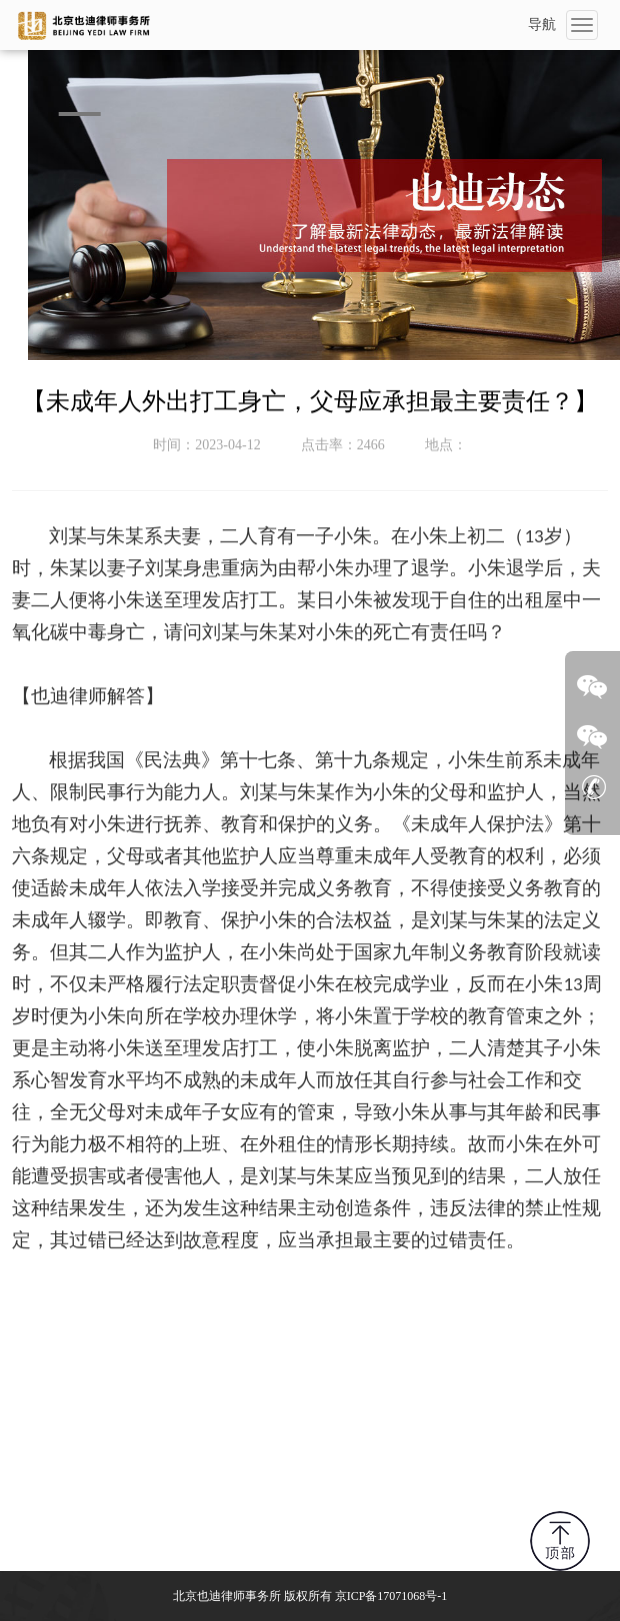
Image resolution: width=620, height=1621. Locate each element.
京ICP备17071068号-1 (391, 1596)
